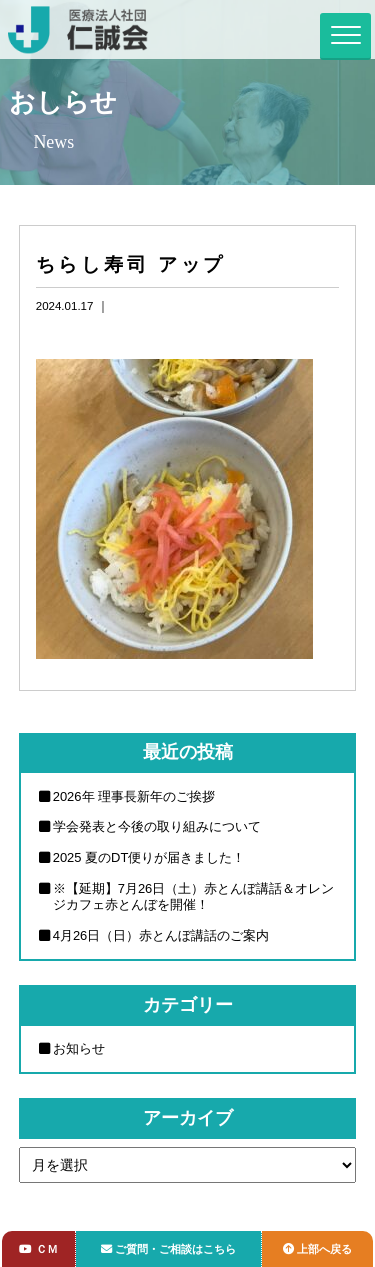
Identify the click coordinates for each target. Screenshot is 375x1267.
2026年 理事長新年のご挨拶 (134, 796)
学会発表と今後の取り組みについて (157, 826)
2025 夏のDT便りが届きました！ (149, 857)
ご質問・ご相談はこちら (168, 1249)
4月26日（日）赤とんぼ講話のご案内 (161, 935)
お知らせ (79, 1048)
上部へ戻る (317, 1249)
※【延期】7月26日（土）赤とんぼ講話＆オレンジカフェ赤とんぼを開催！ (194, 897)
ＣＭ (38, 1249)
